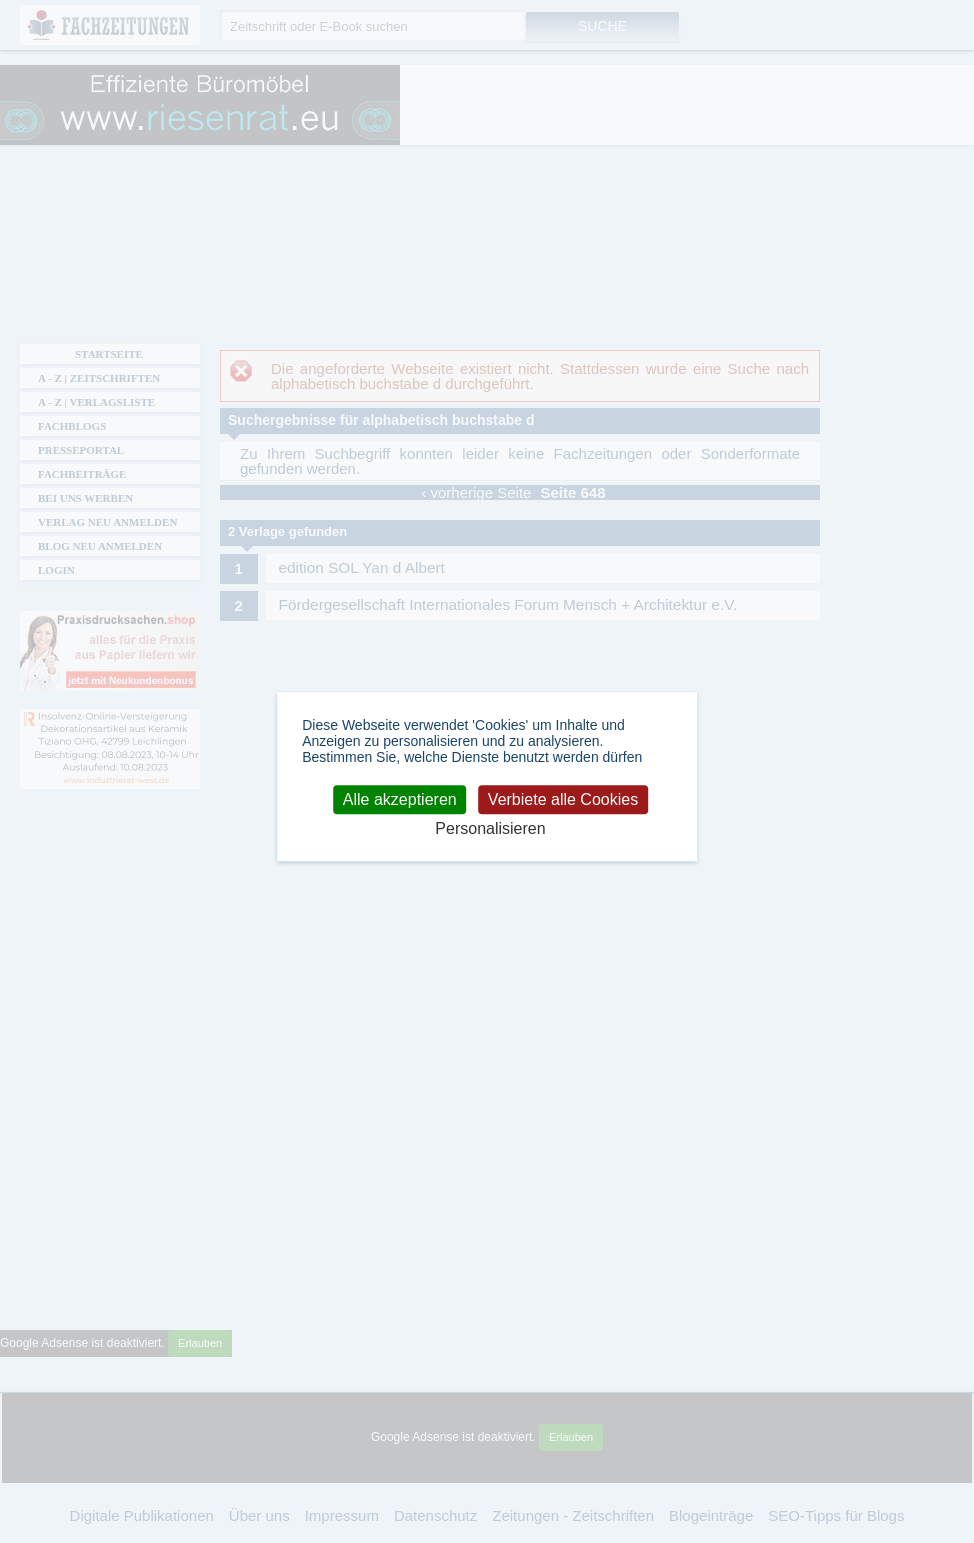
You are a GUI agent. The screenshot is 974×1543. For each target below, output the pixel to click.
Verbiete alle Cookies (563, 799)
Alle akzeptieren (400, 799)
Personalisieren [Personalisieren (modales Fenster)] (490, 828)
